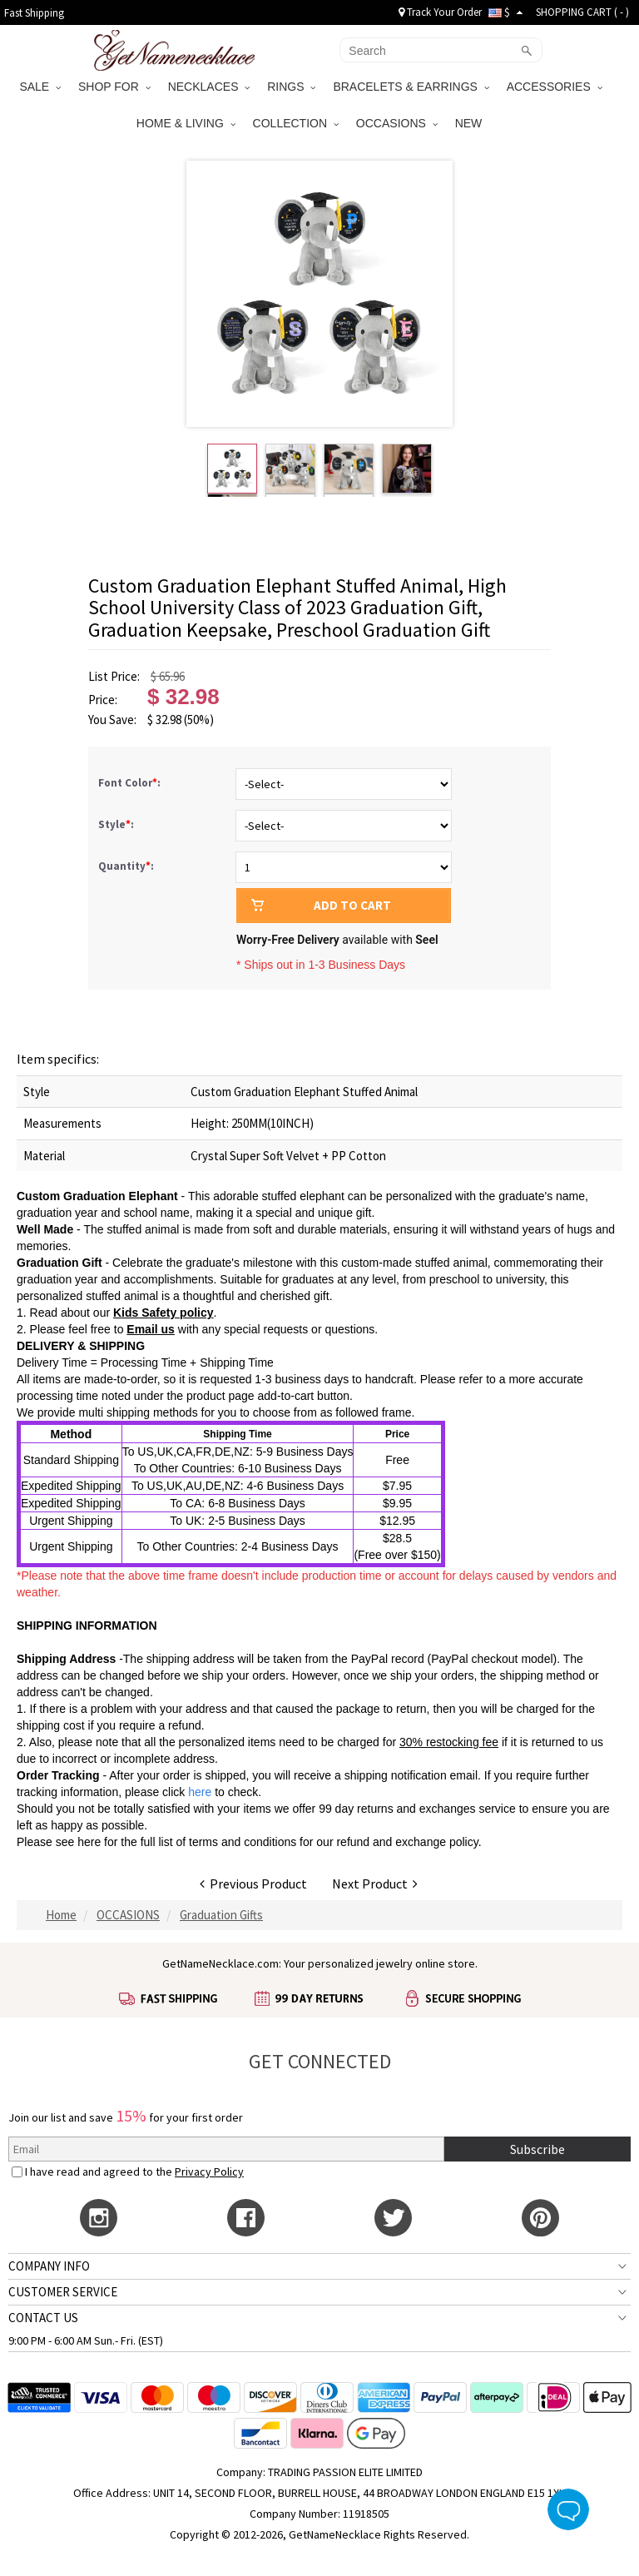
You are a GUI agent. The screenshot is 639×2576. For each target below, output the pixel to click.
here (89, 1842)
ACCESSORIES (554, 86)
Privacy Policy (209, 2171)
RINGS (291, 86)
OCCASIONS (397, 123)
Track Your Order (440, 12)
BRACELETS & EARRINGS (410, 86)
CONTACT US (43, 2317)
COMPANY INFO (49, 2266)
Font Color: (130, 783)
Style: (117, 824)
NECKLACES (209, 86)
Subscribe (537, 2149)
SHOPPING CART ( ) (582, 12)
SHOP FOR (114, 86)
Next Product (375, 1883)
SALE (40, 86)
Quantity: (126, 866)
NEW (470, 123)
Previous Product (253, 1883)
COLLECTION (296, 123)
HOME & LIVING (185, 123)
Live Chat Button (568, 2509)
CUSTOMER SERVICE (62, 2292)
